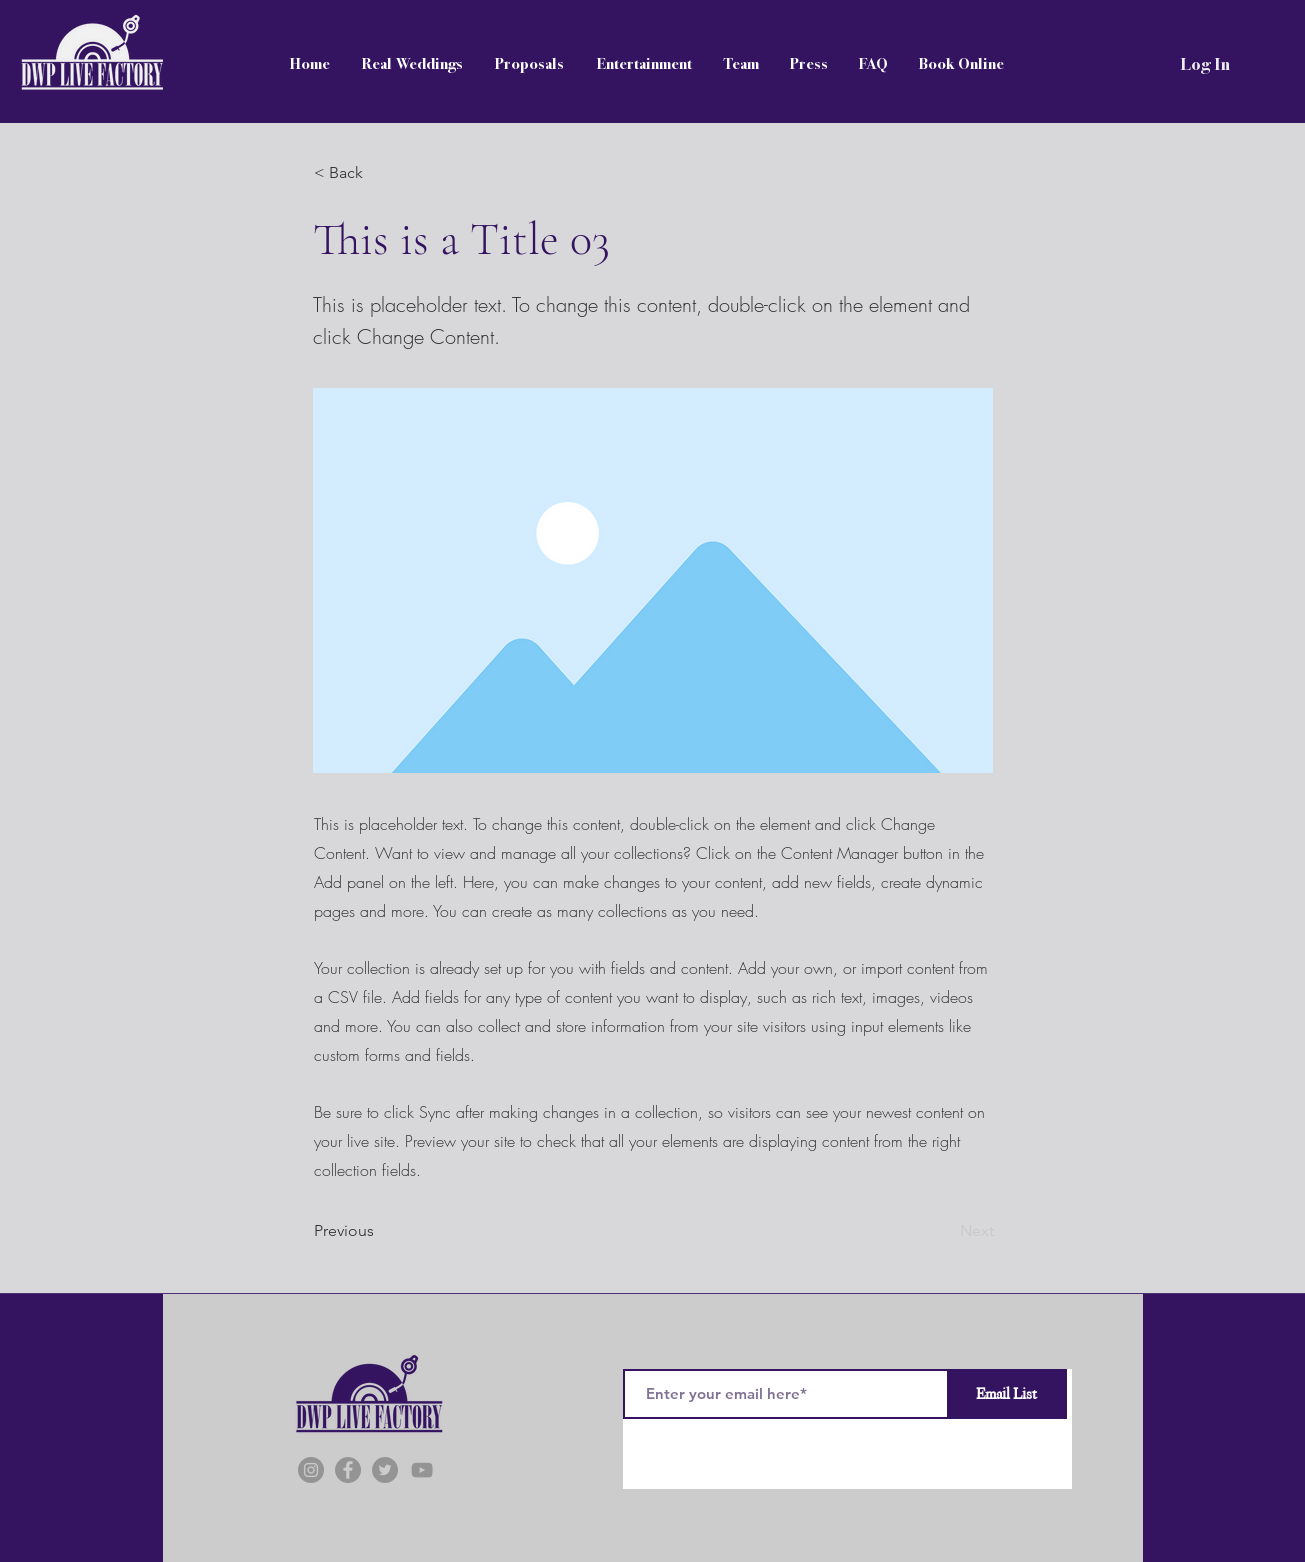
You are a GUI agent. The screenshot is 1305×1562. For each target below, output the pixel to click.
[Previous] (380, 1231)
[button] (380, 173)
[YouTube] (422, 1470)
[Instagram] (311, 1470)
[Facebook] (348, 1470)
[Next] (944, 1231)
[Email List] (1007, 1394)
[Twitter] (385, 1470)
